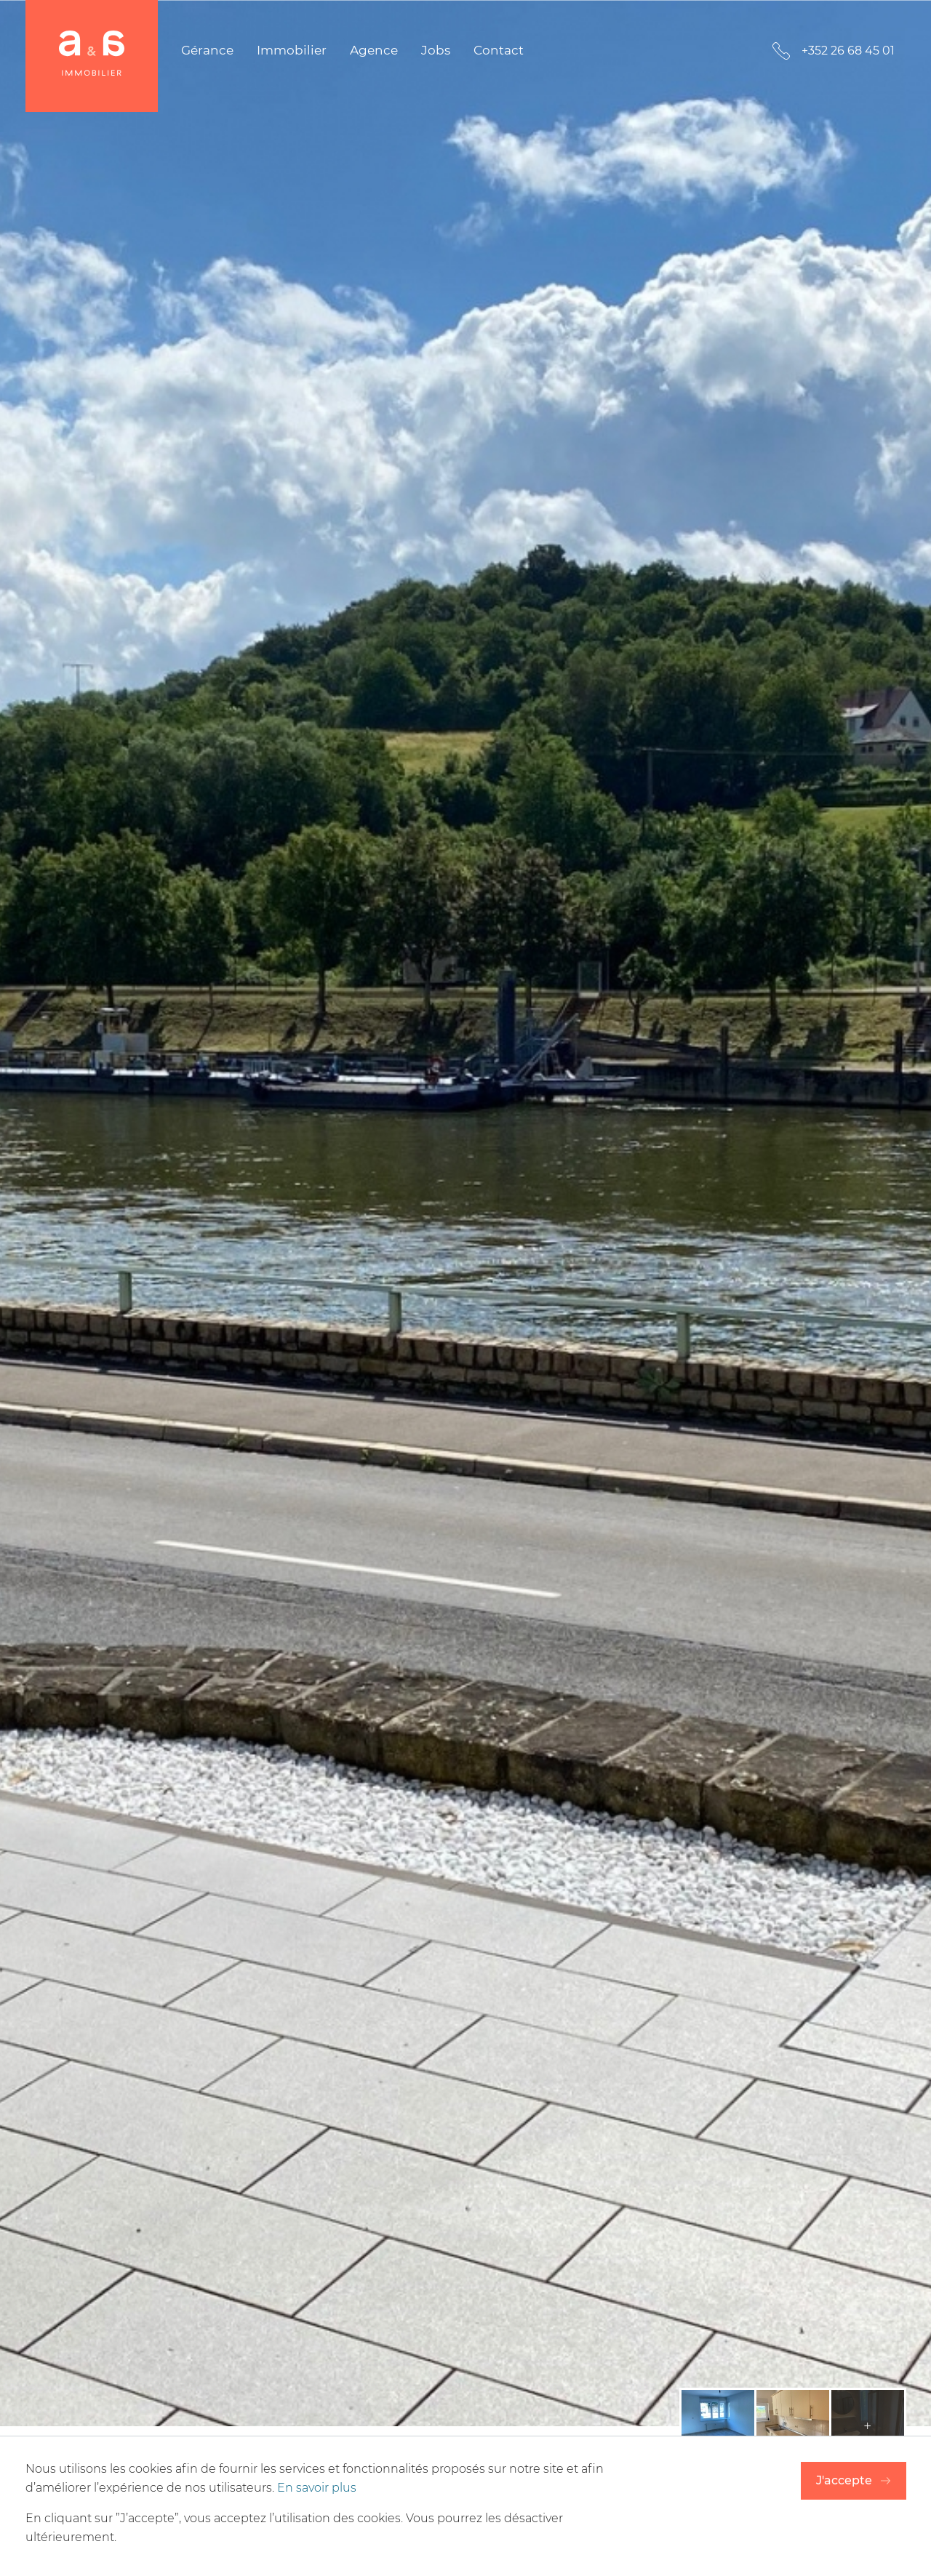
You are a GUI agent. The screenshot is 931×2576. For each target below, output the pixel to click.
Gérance (207, 50)
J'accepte (844, 2480)
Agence (374, 50)
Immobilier (292, 50)
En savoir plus (316, 2488)
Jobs (435, 50)
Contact (499, 50)
